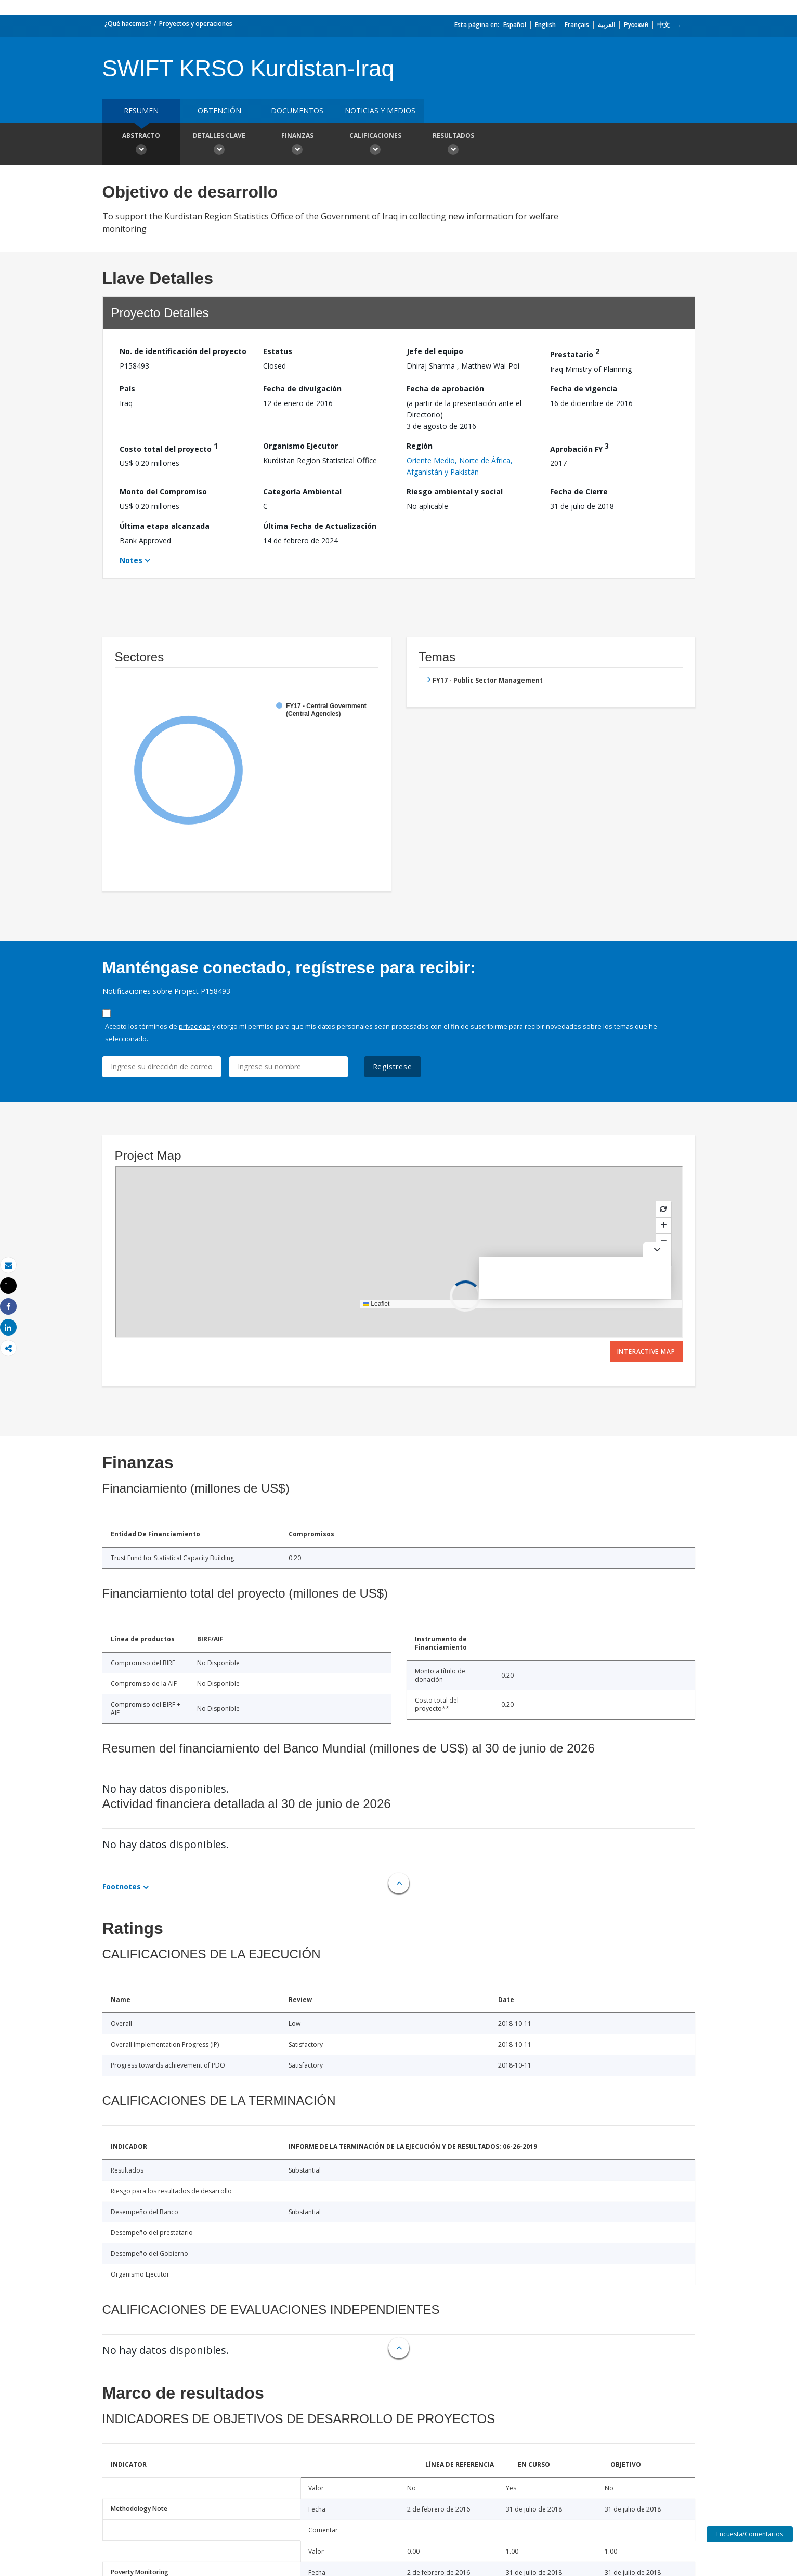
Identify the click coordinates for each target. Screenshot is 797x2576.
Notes (131, 560)
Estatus (277, 351)
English (545, 24)
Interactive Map (646, 1351)
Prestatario (574, 352)
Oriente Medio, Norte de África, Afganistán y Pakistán (460, 466)
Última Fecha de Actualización (319, 526)
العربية (606, 24)
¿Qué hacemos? (128, 23)
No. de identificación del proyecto (183, 351)
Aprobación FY (579, 447)
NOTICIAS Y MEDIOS (380, 110)
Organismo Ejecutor (300, 446)
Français (577, 24)
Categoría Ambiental (302, 491)
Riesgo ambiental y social (455, 491)
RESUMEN (141, 110)
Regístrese (392, 1066)
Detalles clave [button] (219, 145)
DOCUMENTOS (297, 110)
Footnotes (121, 1886)
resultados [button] (453, 145)
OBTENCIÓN (219, 110)
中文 (663, 24)
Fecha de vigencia (583, 389)
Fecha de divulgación (302, 389)
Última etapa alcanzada (165, 526)
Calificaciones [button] (375, 145)
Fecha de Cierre (579, 491)
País (127, 389)
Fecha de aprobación (445, 389)
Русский (636, 24)
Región (420, 446)
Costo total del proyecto (169, 447)
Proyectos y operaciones (195, 23)
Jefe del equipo (435, 351)
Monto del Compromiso (163, 491)
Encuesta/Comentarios (749, 2534)
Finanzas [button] (297, 145)
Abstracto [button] (141, 145)
